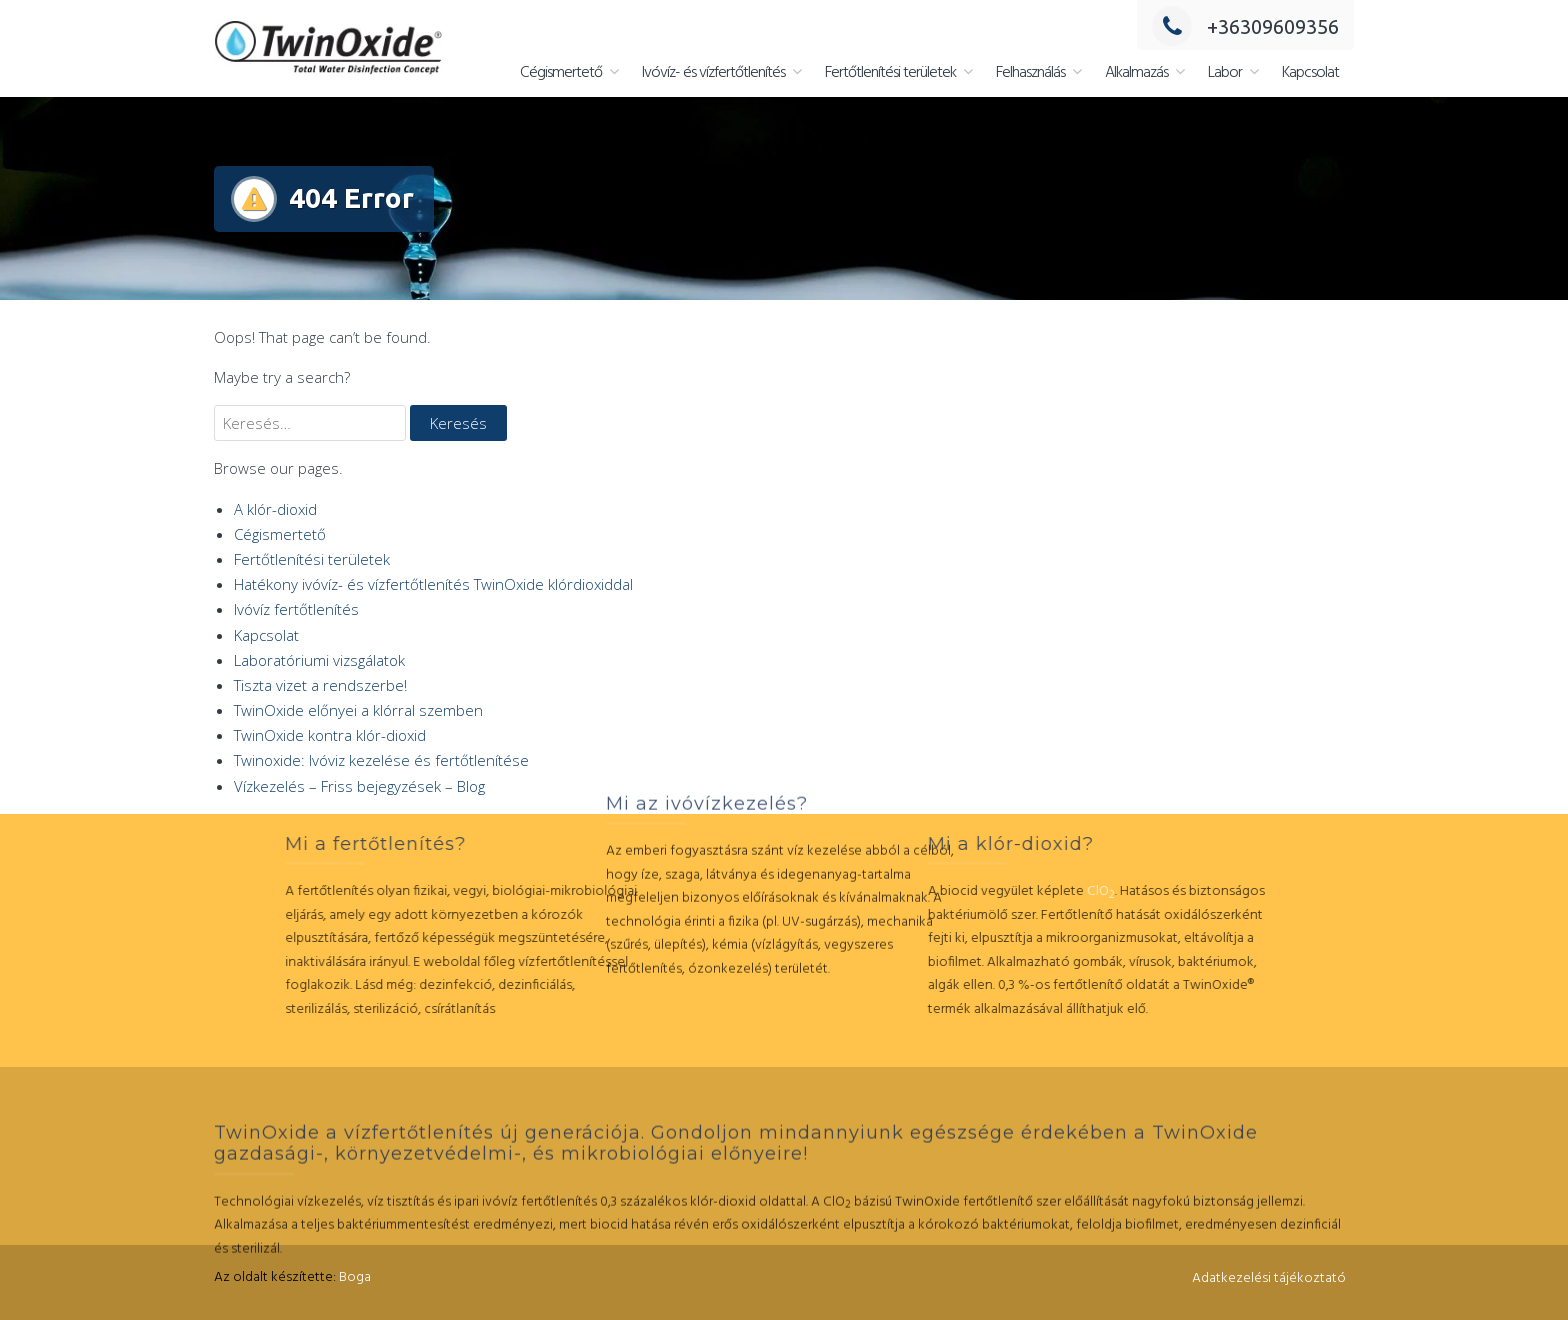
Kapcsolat (1310, 73)
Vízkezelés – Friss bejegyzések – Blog (359, 786)
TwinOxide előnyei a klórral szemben (358, 710)
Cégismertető (561, 73)
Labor (1225, 73)
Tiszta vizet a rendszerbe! (320, 685)
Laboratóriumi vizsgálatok (319, 660)
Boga (355, 1277)
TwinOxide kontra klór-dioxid (330, 735)
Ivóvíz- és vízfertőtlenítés (713, 73)
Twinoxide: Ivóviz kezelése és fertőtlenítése (381, 760)
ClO (973, 891)
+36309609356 (1245, 26)
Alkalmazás (1136, 73)
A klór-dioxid (275, 509)
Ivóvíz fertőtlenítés (296, 609)
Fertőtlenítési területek (890, 73)
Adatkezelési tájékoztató (1269, 1278)
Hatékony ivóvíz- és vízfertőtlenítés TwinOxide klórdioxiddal (433, 584)
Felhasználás (1030, 73)
